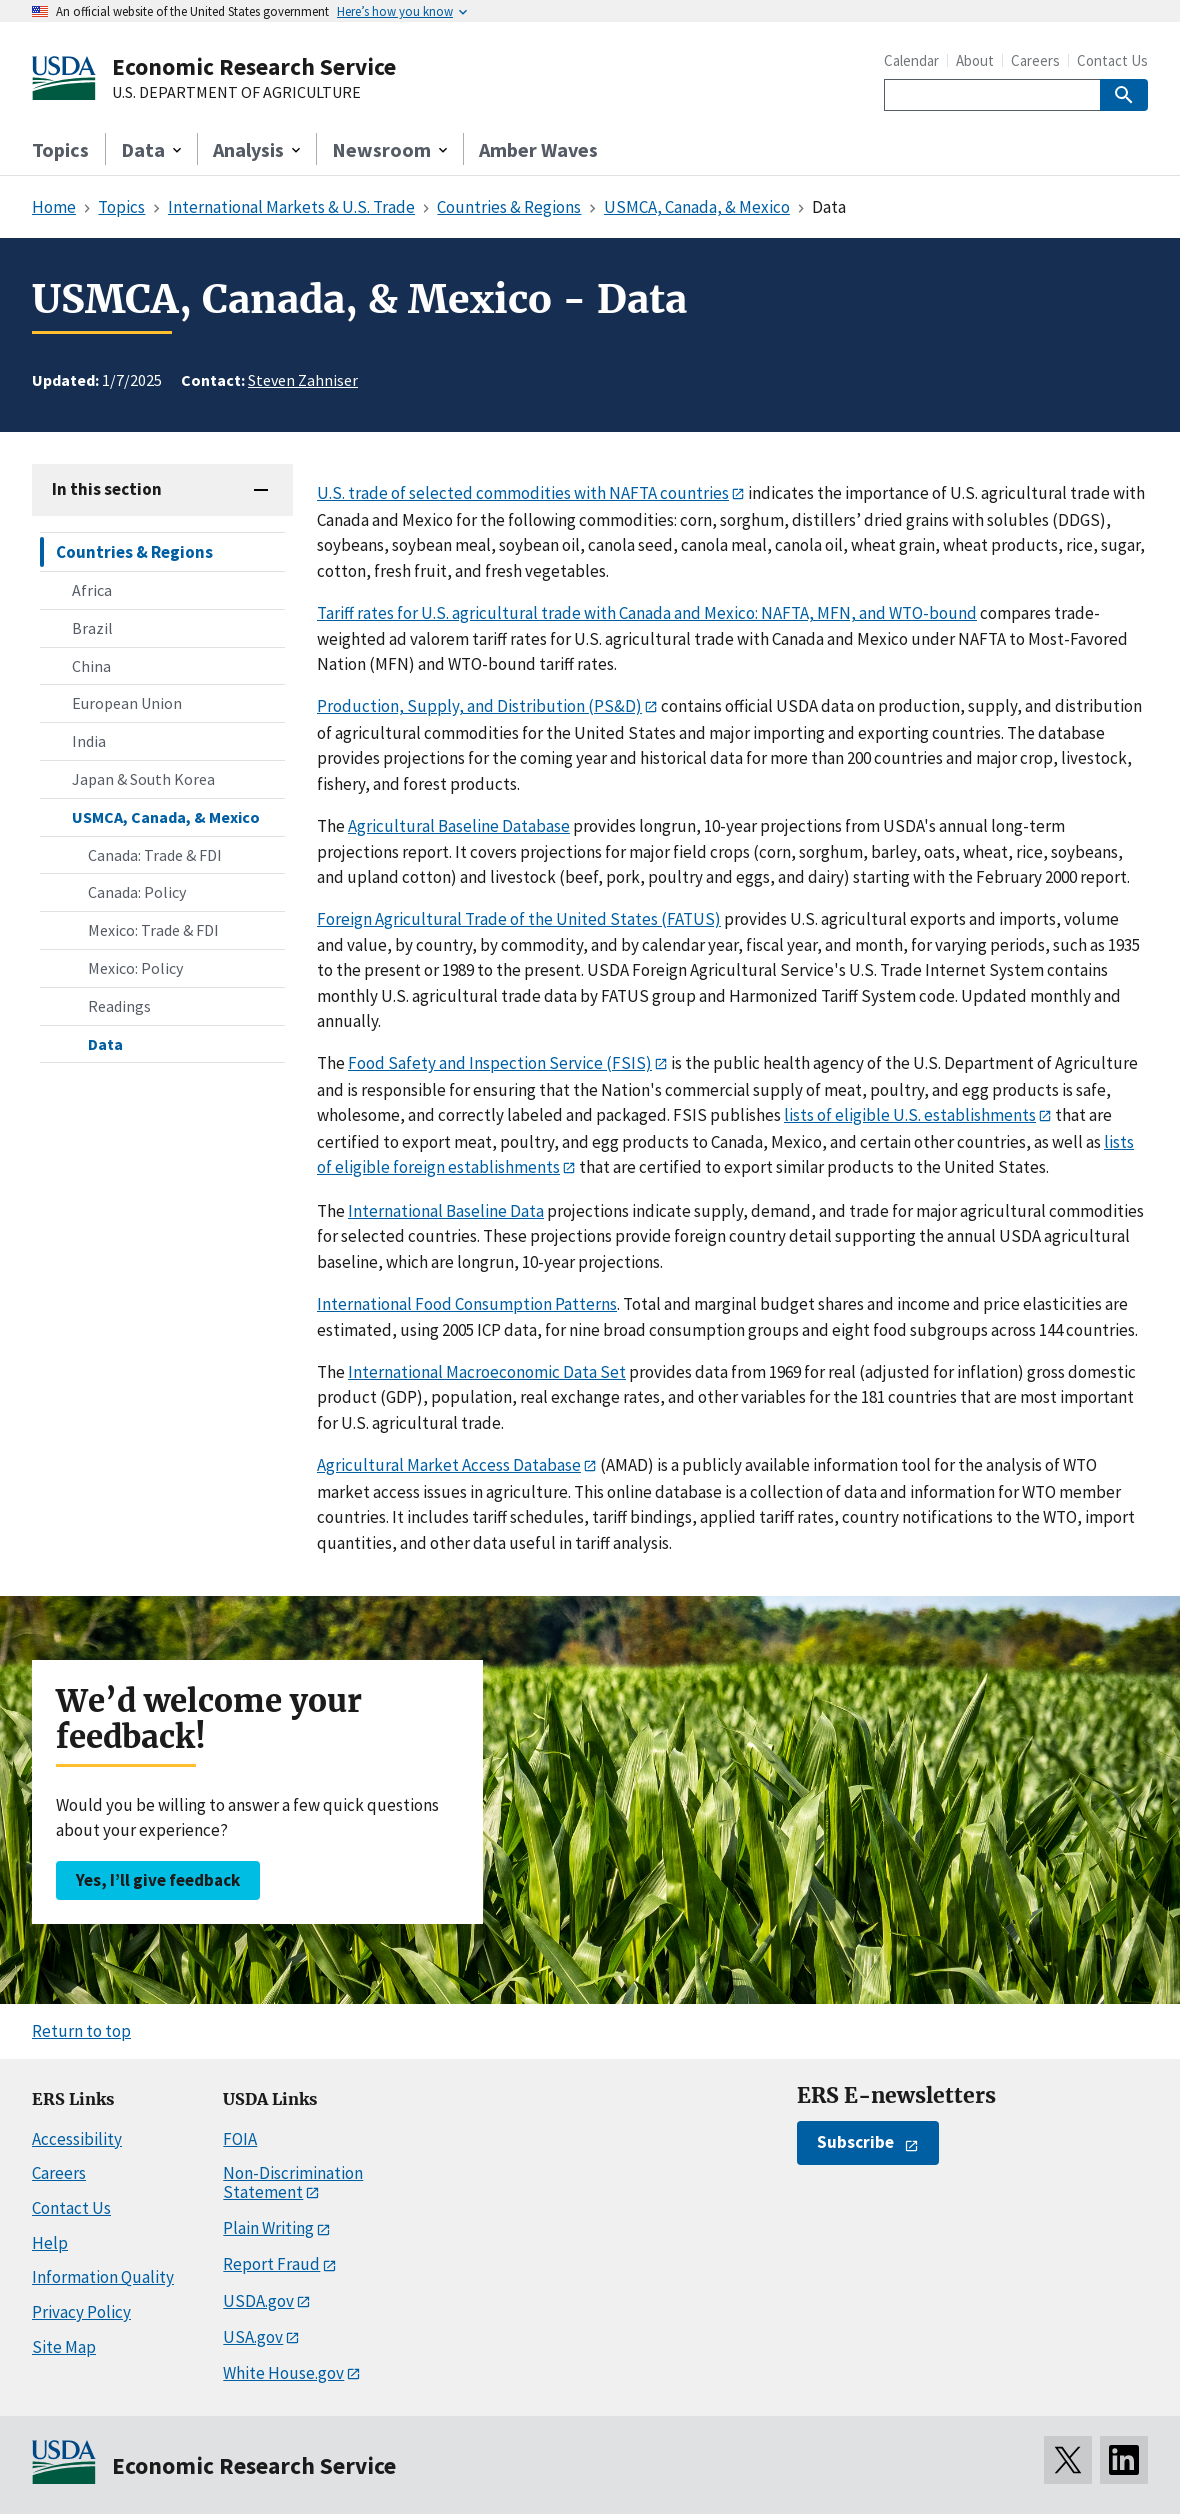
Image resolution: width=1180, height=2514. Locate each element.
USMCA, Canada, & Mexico (166, 817)
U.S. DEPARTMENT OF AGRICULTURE (236, 93)
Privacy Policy (81, 2312)
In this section (107, 489)
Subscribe (855, 2142)
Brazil (92, 628)
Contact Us (1112, 60)
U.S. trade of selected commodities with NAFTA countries (523, 493)
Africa (92, 590)
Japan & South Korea (143, 779)
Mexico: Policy (135, 968)
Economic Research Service (254, 66)
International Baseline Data (446, 1211)
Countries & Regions (134, 552)
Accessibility (77, 2139)
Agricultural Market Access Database (449, 1465)
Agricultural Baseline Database (459, 826)
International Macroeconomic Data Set (487, 1372)
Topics (60, 149)
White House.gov (283, 2373)
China (91, 666)
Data (105, 1044)
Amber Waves (538, 149)
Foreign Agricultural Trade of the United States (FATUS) (519, 919)
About (975, 60)
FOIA (240, 2139)
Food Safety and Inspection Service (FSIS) (500, 1063)
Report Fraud (271, 2264)
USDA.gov (258, 2301)
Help (50, 2243)
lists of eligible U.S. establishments (910, 1115)
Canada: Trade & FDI (155, 855)
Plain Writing (268, 2228)
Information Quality (103, 2277)
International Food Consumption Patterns (467, 1304)
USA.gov (253, 2337)
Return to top (81, 2031)
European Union (127, 703)
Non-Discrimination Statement (293, 2182)
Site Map (64, 2347)
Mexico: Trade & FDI (153, 930)
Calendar (911, 60)
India (89, 741)
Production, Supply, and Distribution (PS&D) (479, 706)
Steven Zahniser (303, 380)
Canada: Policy (137, 892)
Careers (1035, 60)
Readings (119, 1006)
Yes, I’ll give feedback (158, 1880)
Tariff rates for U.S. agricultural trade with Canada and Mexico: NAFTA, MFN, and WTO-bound (647, 613)
